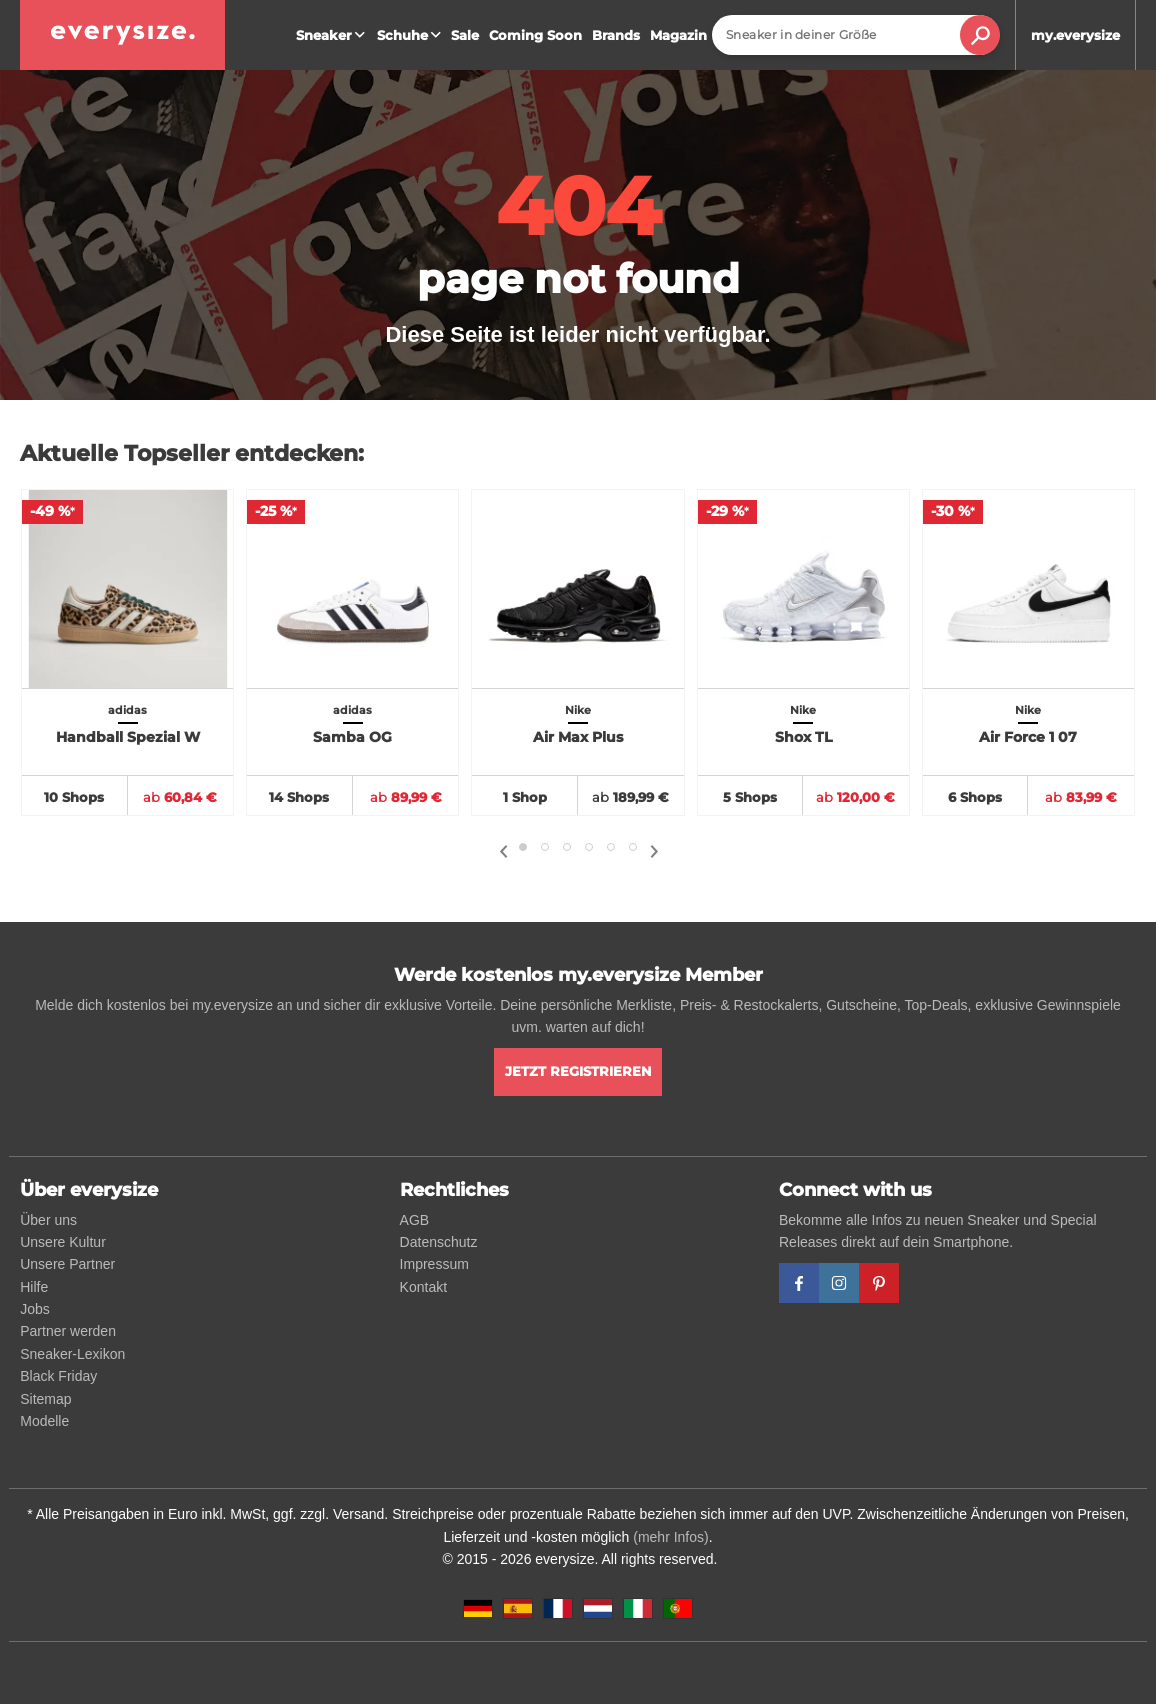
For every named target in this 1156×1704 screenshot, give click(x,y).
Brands (616, 35)
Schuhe (411, 35)
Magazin (678, 35)
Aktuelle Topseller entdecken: (192, 453)
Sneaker (333, 35)
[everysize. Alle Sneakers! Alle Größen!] (122, 35)
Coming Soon (535, 35)
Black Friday (58, 1376)
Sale (465, 35)
